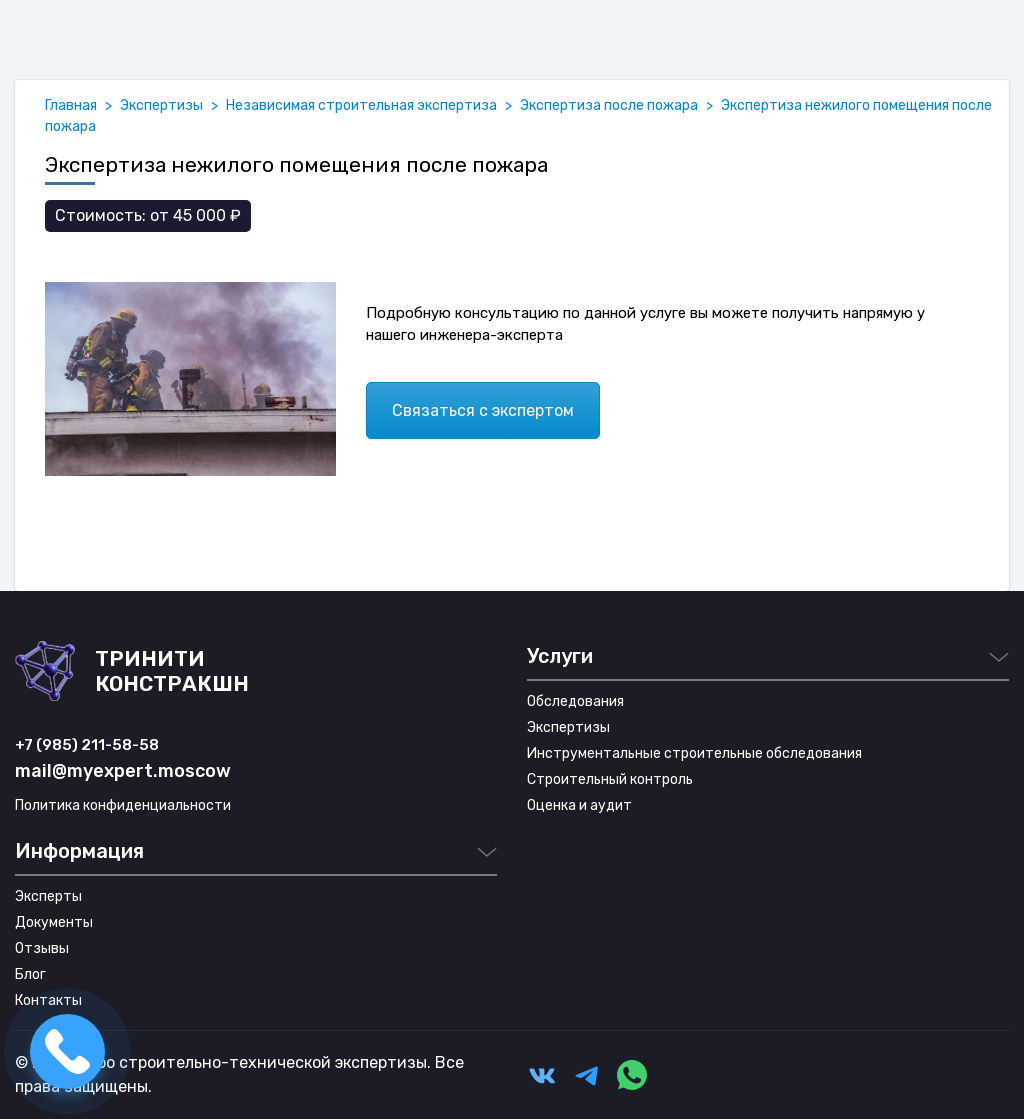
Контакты (48, 1000)
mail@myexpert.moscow (123, 771)
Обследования (575, 701)
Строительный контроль (610, 779)
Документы (54, 922)
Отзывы (42, 948)
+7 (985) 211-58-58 (87, 745)
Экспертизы (568, 727)
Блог (30, 974)
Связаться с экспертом (483, 410)
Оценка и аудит (579, 805)
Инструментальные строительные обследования (694, 753)
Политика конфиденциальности (123, 805)
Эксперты (48, 896)
